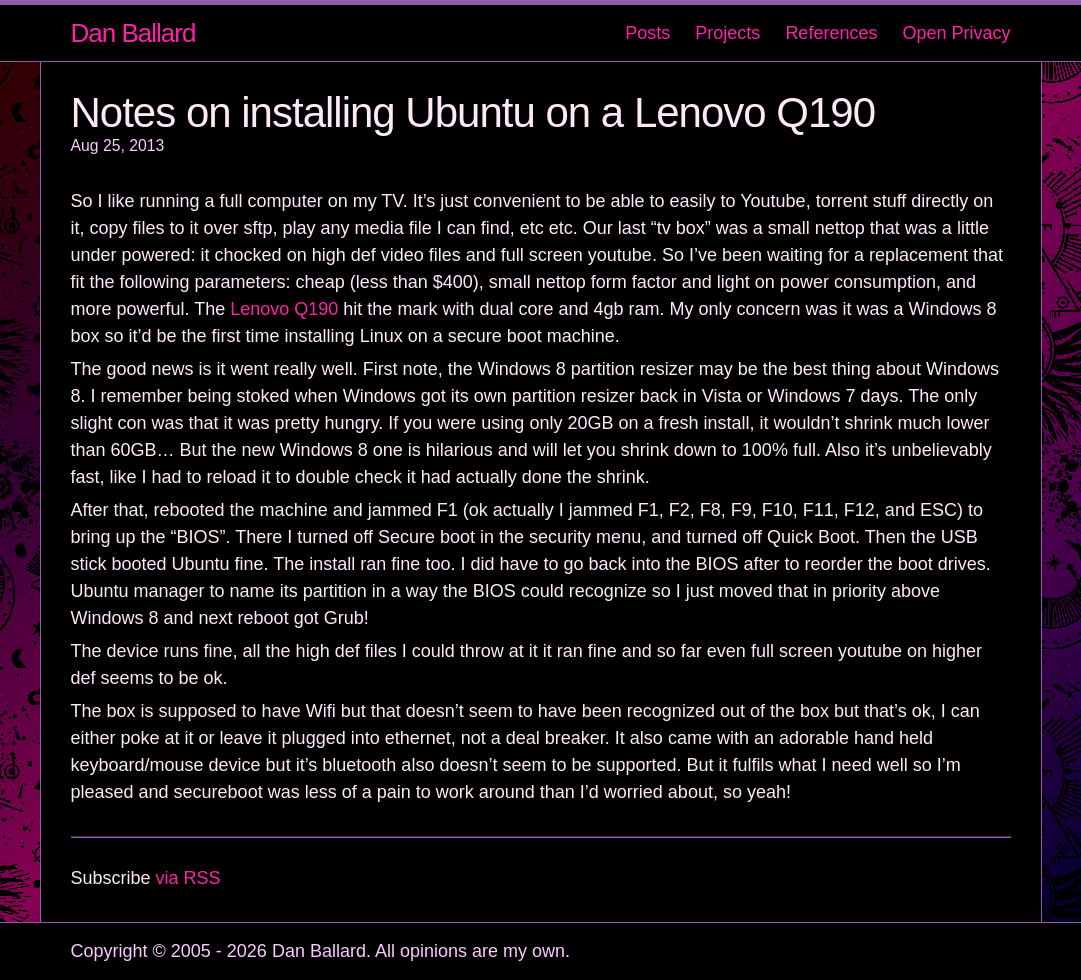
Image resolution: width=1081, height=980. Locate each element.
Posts (647, 33)
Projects (727, 33)
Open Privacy (956, 33)
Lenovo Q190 (284, 309)
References (831, 33)
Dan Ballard (133, 33)
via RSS (188, 878)
